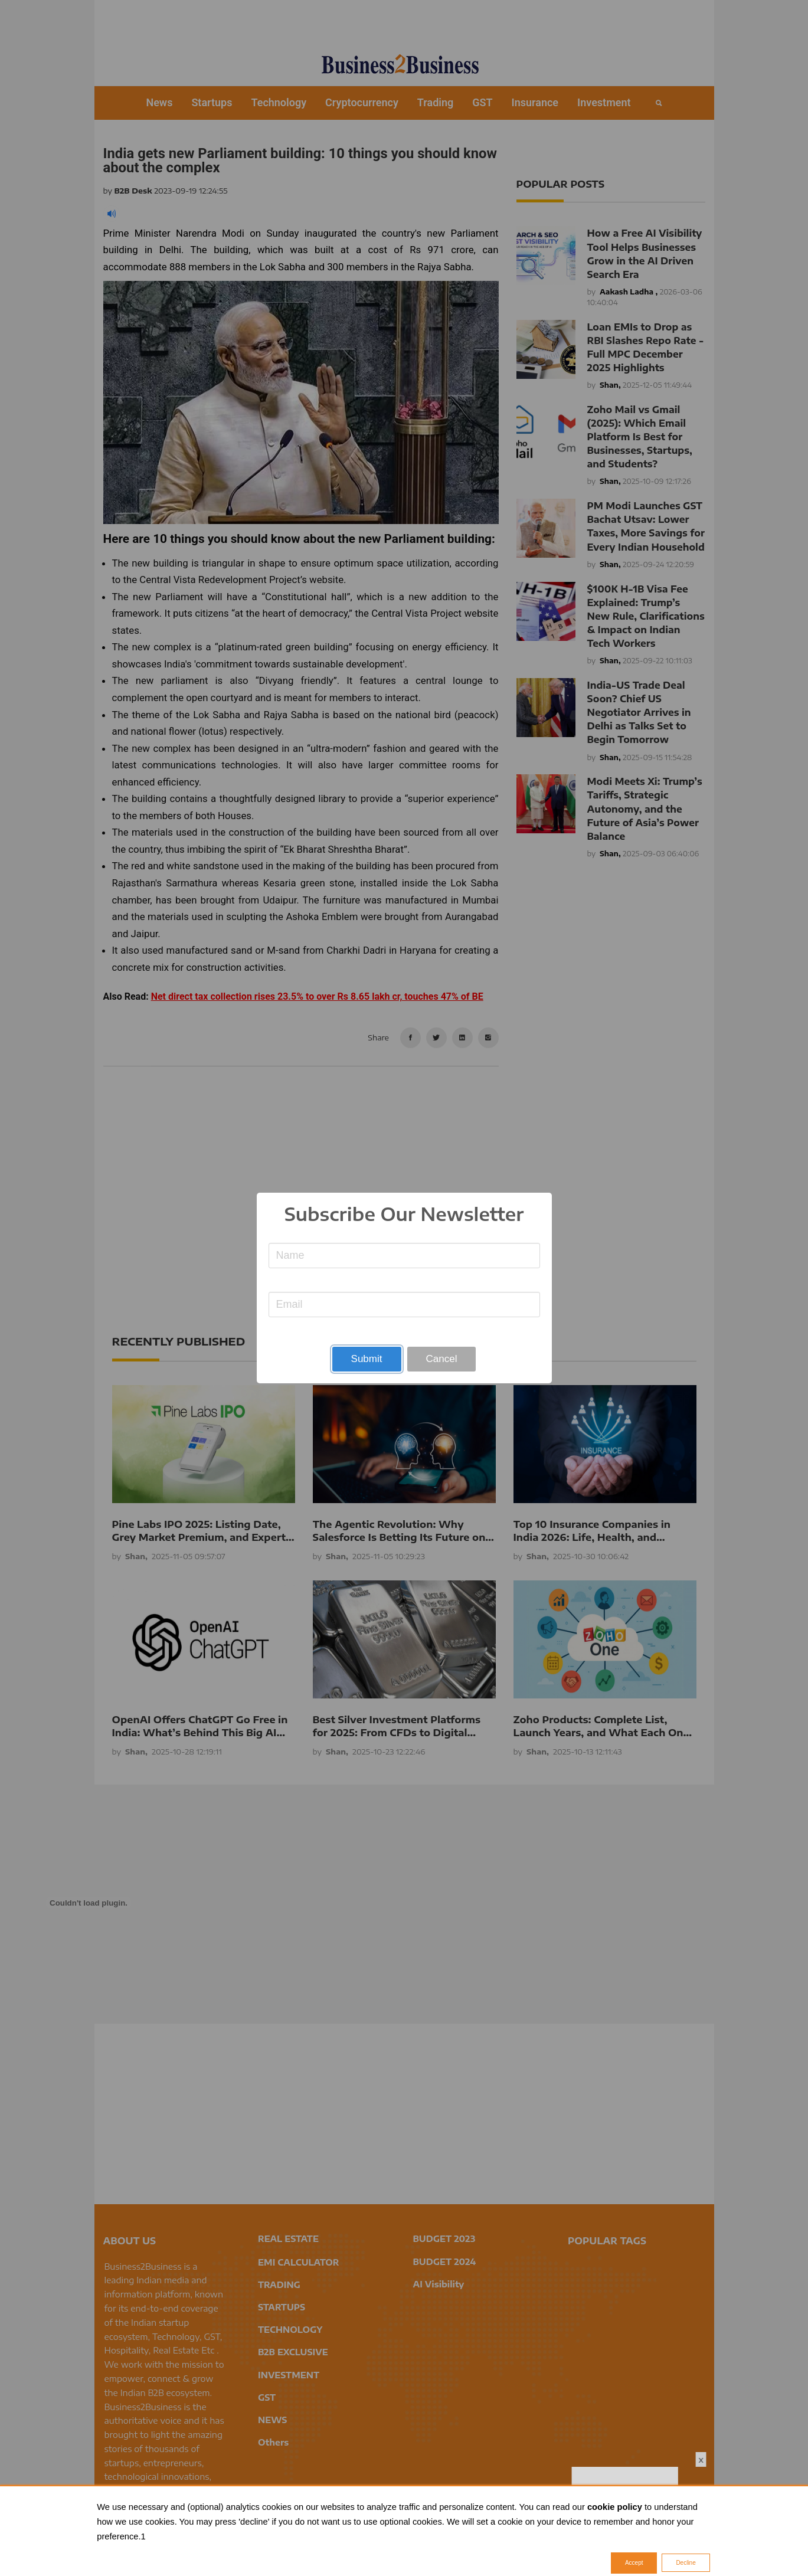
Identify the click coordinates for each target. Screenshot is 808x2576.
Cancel (441, 1358)
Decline (685, 2562)
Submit (366, 1358)
